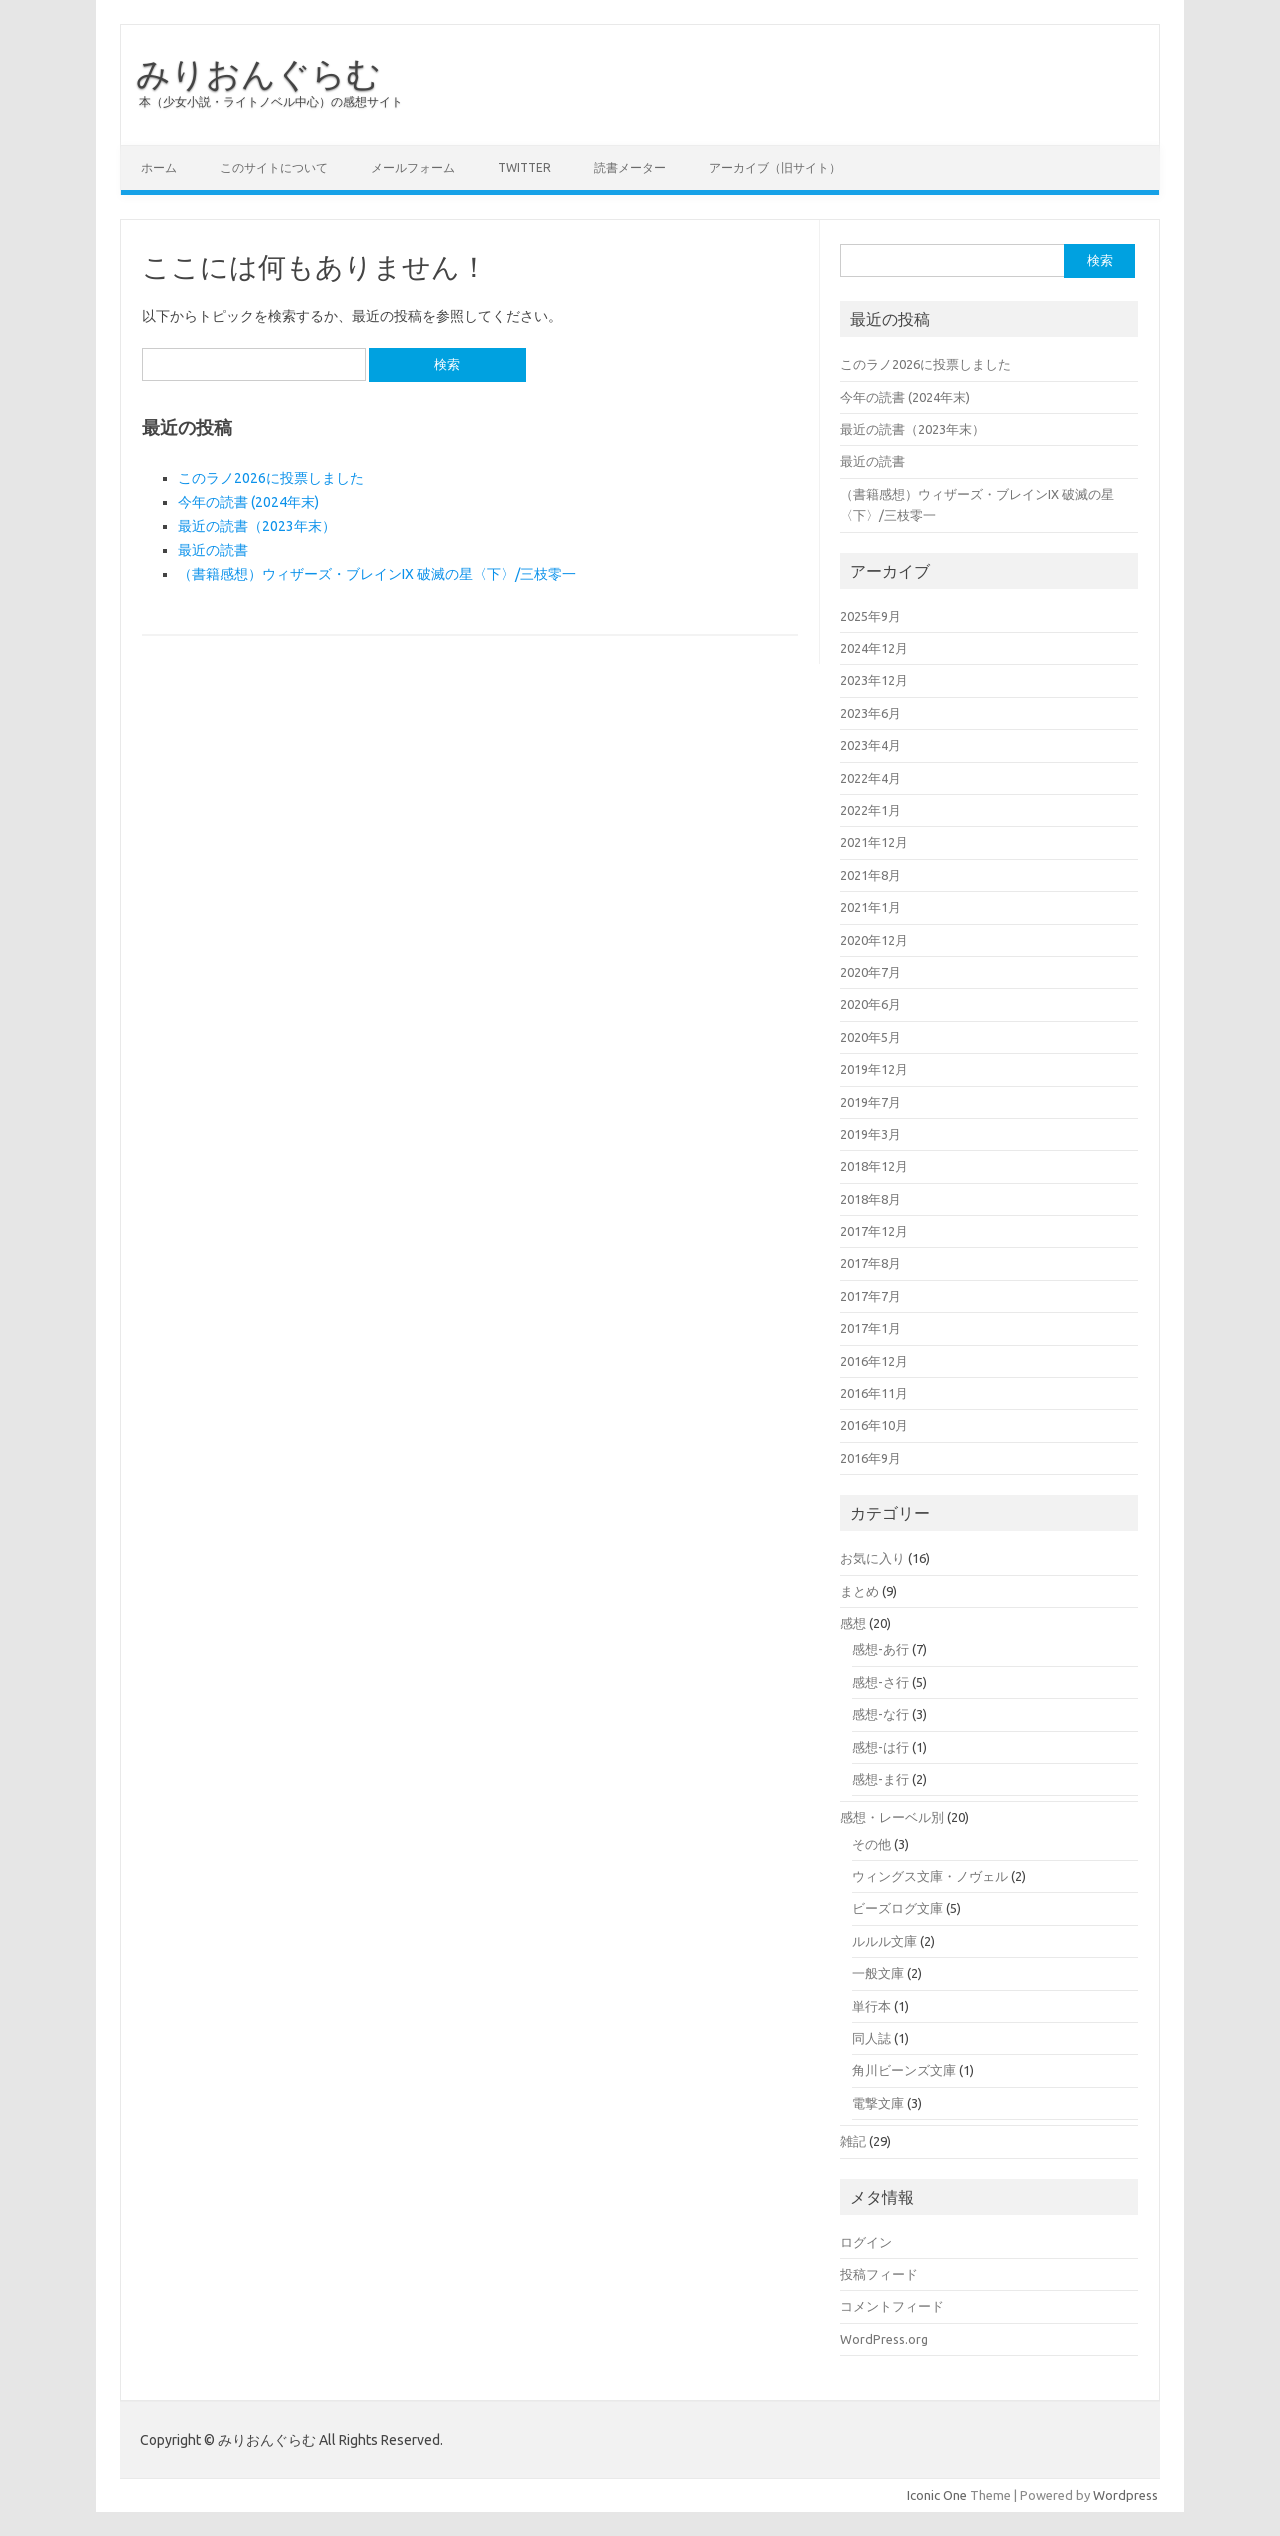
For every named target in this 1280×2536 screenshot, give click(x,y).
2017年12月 (874, 1231)
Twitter (524, 167)
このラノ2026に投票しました (271, 478)
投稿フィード (879, 2274)
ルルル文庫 (884, 1941)
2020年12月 (874, 940)
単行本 (871, 2006)
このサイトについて (274, 167)
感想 (853, 1623)
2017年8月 (870, 1263)
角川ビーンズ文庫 (904, 2070)
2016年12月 (874, 1361)
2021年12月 (874, 842)
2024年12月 (874, 648)
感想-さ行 (880, 1682)
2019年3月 (870, 1134)
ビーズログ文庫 (897, 1908)
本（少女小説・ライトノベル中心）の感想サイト (271, 101)
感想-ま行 (880, 1779)
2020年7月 (870, 972)
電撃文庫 (878, 2103)
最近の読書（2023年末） (257, 526)
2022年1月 (870, 810)
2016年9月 (870, 1458)
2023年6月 (870, 713)
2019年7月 (870, 1102)
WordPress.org (884, 2339)
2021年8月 (870, 875)
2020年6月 (870, 1004)
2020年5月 (870, 1037)
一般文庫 (878, 1973)
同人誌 (871, 2038)
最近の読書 (213, 550)
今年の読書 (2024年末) (248, 502)
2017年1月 (870, 1328)
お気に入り (872, 1558)
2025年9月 (870, 616)
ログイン (866, 2242)
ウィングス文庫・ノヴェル (930, 1876)
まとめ (859, 1591)
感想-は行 (880, 1747)
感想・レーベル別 (892, 1817)
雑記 (853, 2141)
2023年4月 (870, 745)
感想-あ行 (880, 1649)
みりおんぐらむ (258, 73)
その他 (871, 1844)
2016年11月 (874, 1393)
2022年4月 (870, 778)
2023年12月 (874, 680)
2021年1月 (870, 907)
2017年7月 (870, 1296)
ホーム (159, 167)
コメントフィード (892, 2306)
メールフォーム (413, 167)
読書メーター (630, 167)
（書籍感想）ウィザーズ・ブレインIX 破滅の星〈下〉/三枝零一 (377, 574)
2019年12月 (874, 1069)
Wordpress (1125, 2495)
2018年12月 (874, 1166)
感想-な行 (880, 1714)
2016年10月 (874, 1425)
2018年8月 (870, 1199)
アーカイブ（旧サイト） (775, 167)
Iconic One (937, 2495)
